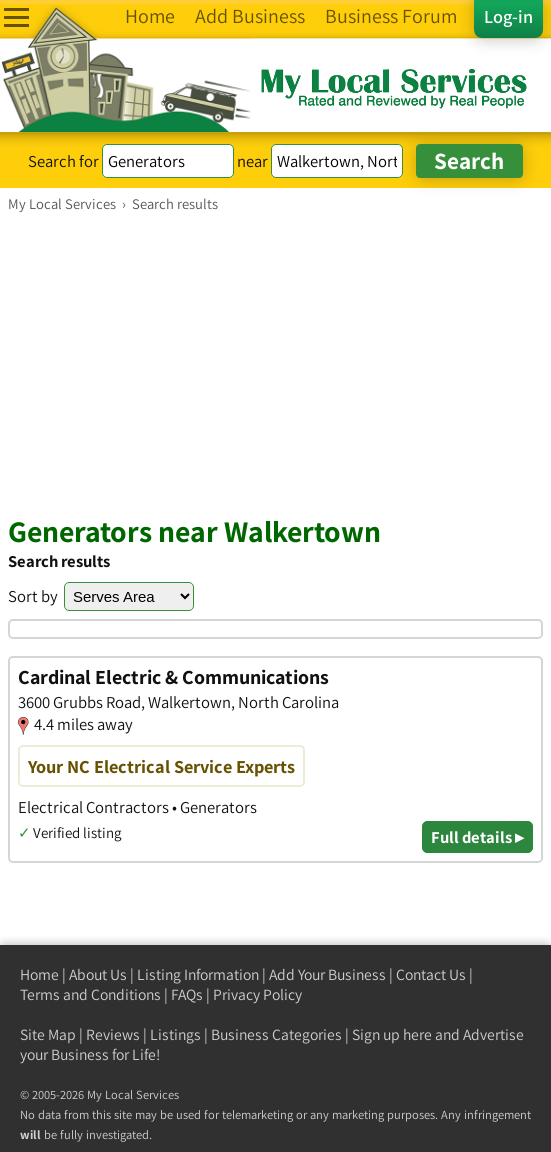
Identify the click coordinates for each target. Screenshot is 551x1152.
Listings (175, 1034)
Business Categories (276, 1034)
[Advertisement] (275, 363)
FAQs (187, 994)
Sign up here (392, 1034)
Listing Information (198, 974)
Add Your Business (327, 974)
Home (39, 974)
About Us (98, 974)
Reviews (113, 1034)
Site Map (48, 1034)
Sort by (33, 596)
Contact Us (431, 974)
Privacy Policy (257, 994)
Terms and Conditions (90, 994)
